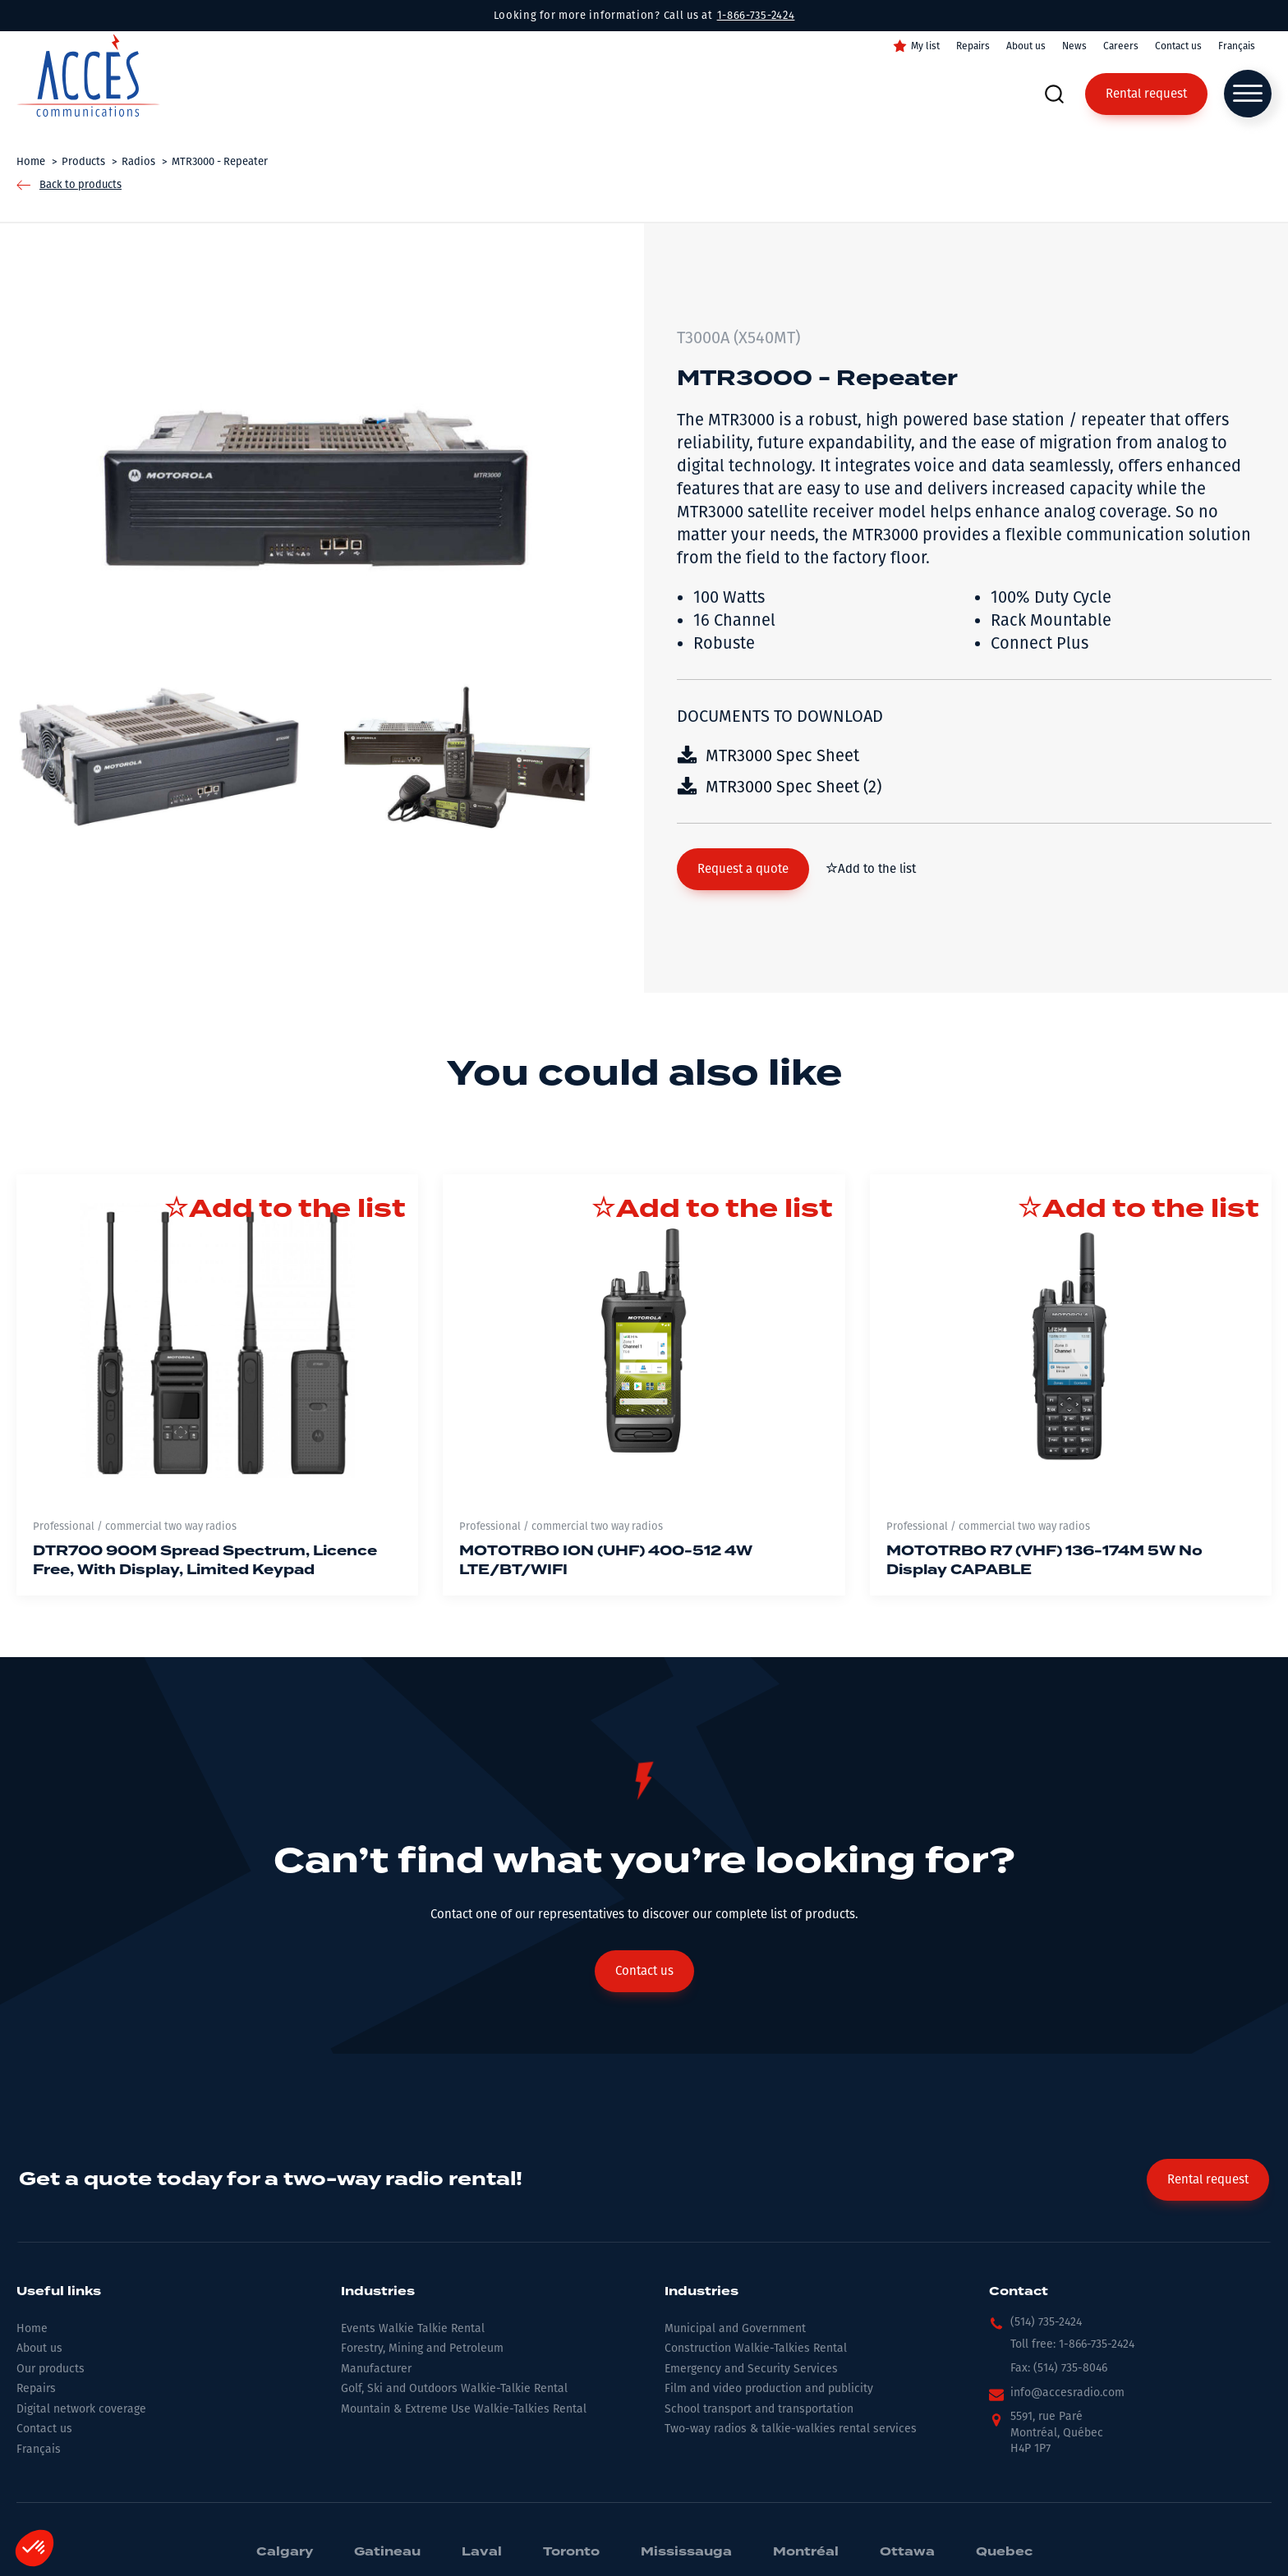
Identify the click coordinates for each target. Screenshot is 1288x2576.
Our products (50, 2369)
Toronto (571, 2552)
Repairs (973, 46)
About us (1026, 46)
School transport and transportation (759, 2409)
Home (32, 2328)
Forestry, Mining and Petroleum (422, 2348)
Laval (482, 2552)
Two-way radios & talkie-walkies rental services (791, 2429)
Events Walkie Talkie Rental (413, 2328)
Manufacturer (376, 2369)
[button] (743, 869)
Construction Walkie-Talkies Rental (756, 2348)
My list (925, 46)
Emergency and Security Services (751, 2369)
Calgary (284, 2552)
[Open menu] (1248, 93)
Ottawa (907, 2552)
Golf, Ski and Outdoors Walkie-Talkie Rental (454, 2388)
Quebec (1004, 2552)
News (1074, 46)
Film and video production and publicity (769, 2388)
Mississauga (686, 2552)
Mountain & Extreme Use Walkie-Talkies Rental (463, 2409)
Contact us (1178, 46)
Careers (1120, 46)
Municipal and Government (735, 2328)
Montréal (806, 2552)
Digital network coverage (81, 2409)
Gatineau (387, 2552)
